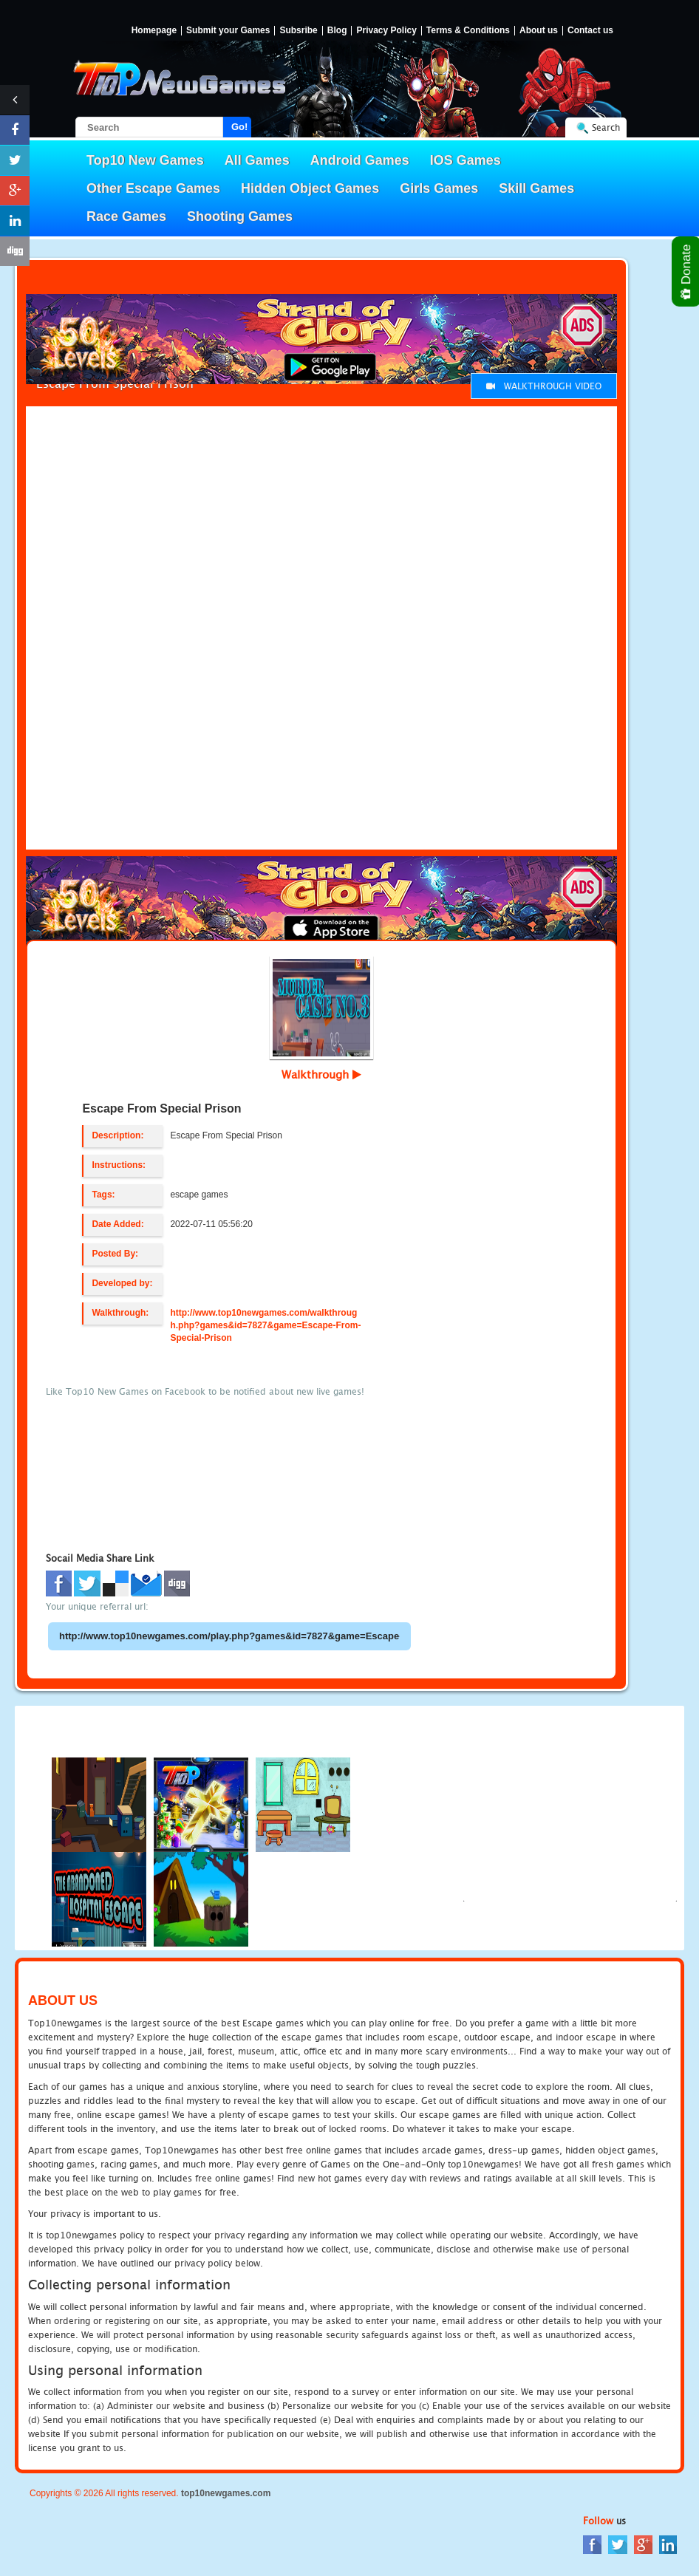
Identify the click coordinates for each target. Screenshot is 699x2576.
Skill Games (536, 188)
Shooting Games (240, 216)
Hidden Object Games (310, 188)
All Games (257, 160)
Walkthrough (321, 1074)
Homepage (154, 30)
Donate (687, 271)
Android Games (359, 160)
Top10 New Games (145, 160)
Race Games (126, 216)
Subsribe (298, 30)
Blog (337, 30)
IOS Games (465, 160)
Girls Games (439, 188)
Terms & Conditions (468, 30)
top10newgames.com (225, 2493)
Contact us (590, 30)
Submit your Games (228, 30)
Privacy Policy (386, 30)
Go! (239, 126)
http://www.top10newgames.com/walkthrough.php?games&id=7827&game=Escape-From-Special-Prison (265, 1325)
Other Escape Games (153, 188)
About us (538, 30)
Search (606, 127)
